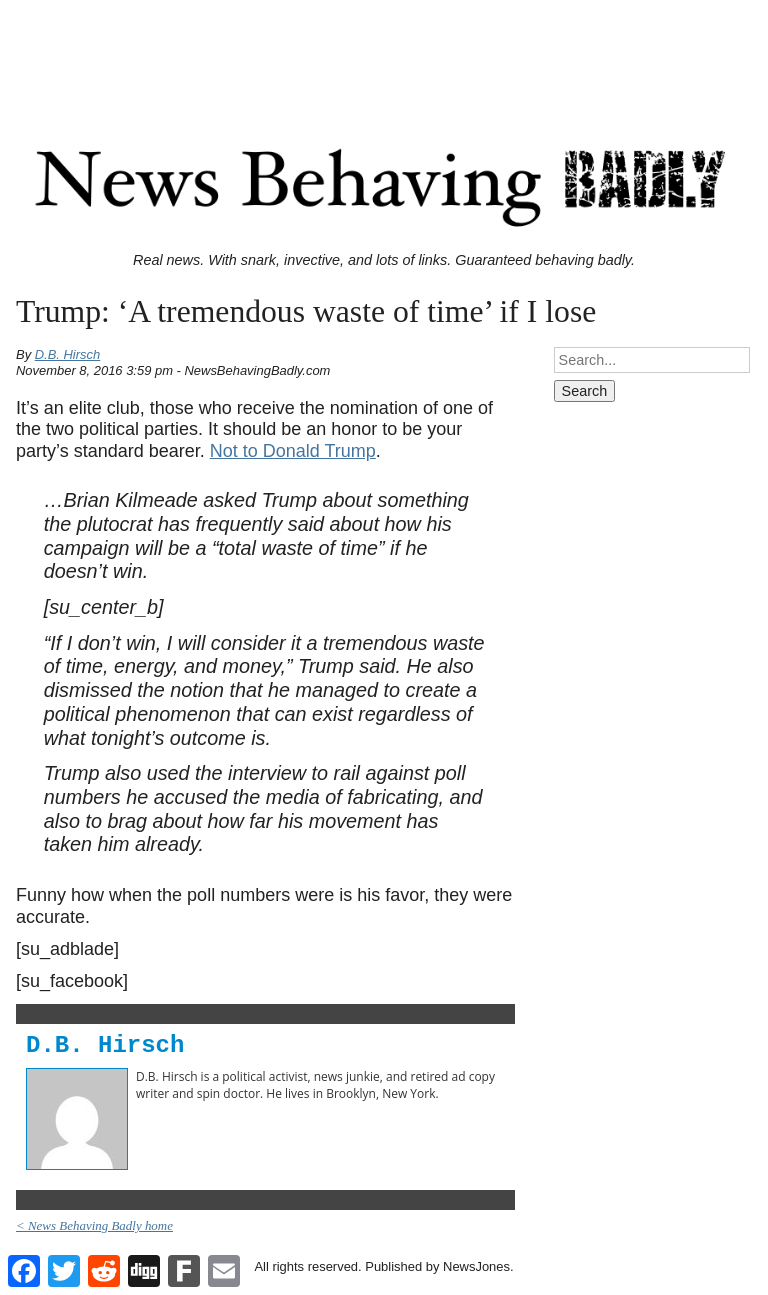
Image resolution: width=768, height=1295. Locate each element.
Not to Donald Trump (293, 451)
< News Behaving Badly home (94, 1225)
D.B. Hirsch (68, 354)
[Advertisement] (384, 53)
